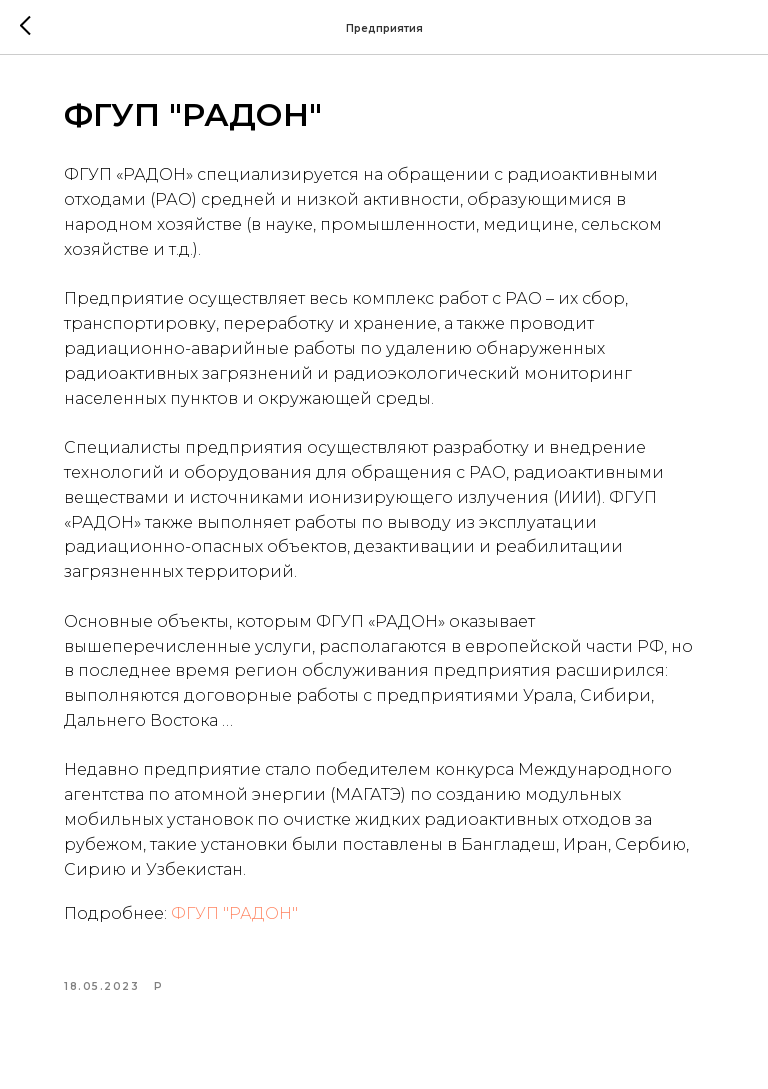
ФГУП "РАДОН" (234, 913)
